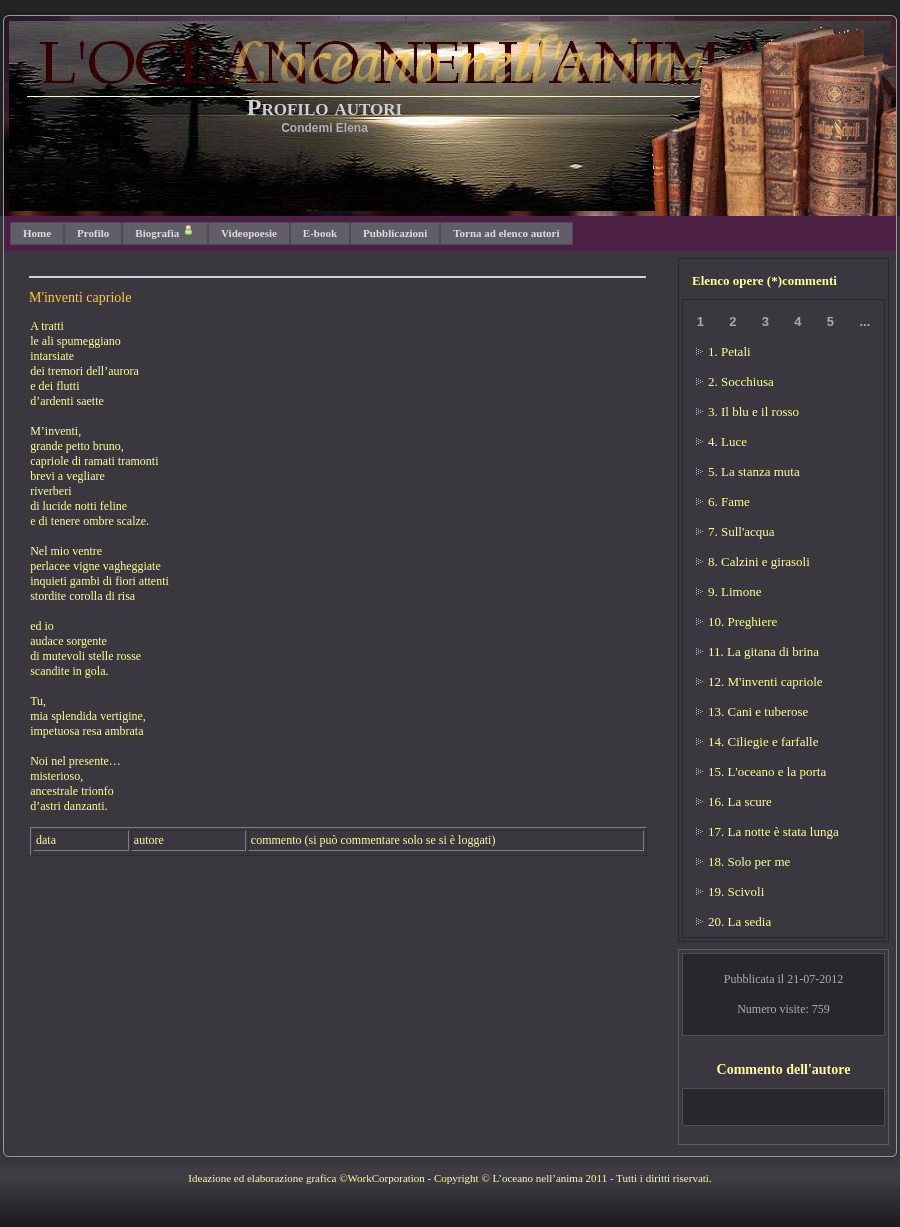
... (864, 321)
